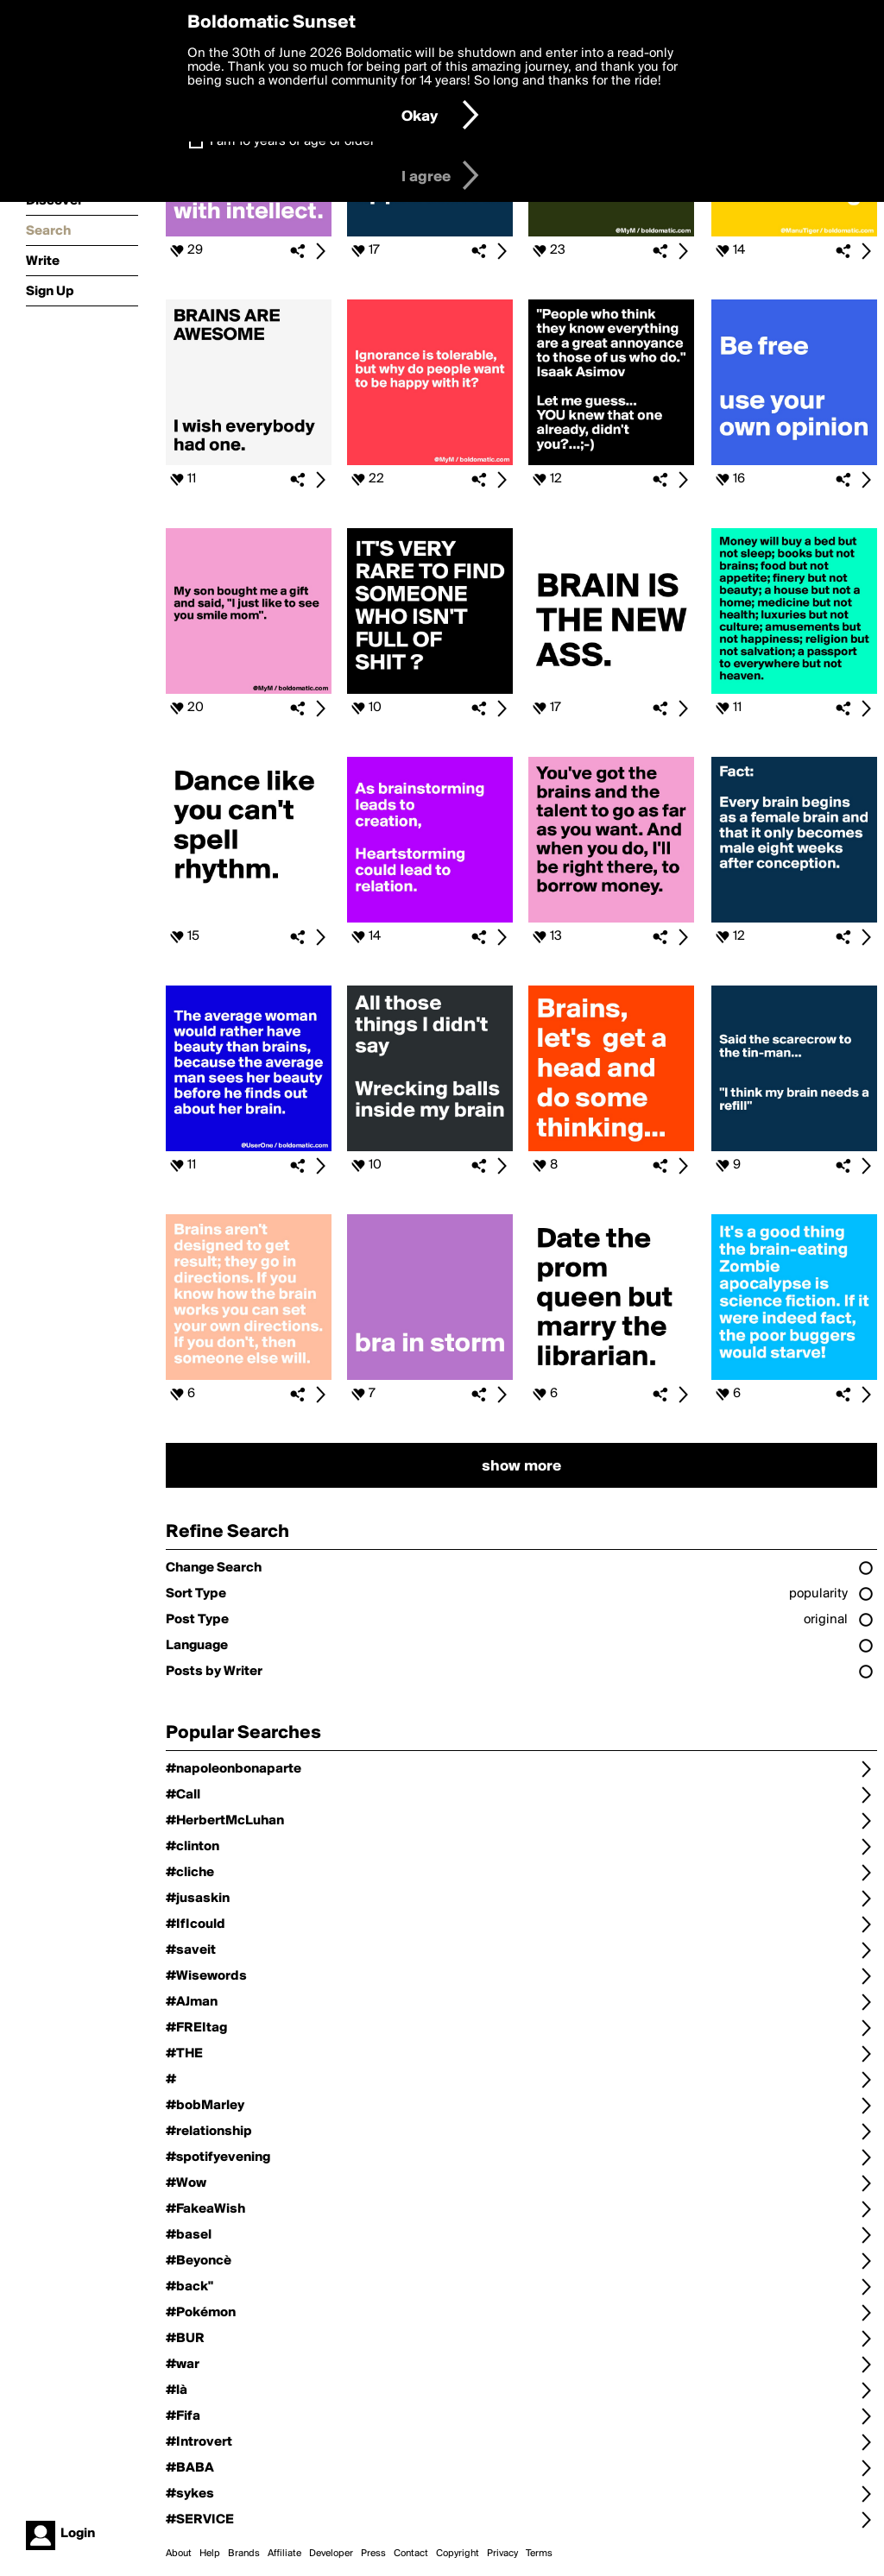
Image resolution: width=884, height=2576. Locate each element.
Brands (244, 2553)
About (179, 2553)
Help (209, 2553)
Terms (539, 2553)
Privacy (502, 2553)
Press (373, 2553)
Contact (411, 2553)
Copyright (457, 2553)
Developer (331, 2553)
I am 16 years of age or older (292, 141)
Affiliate (284, 2553)
